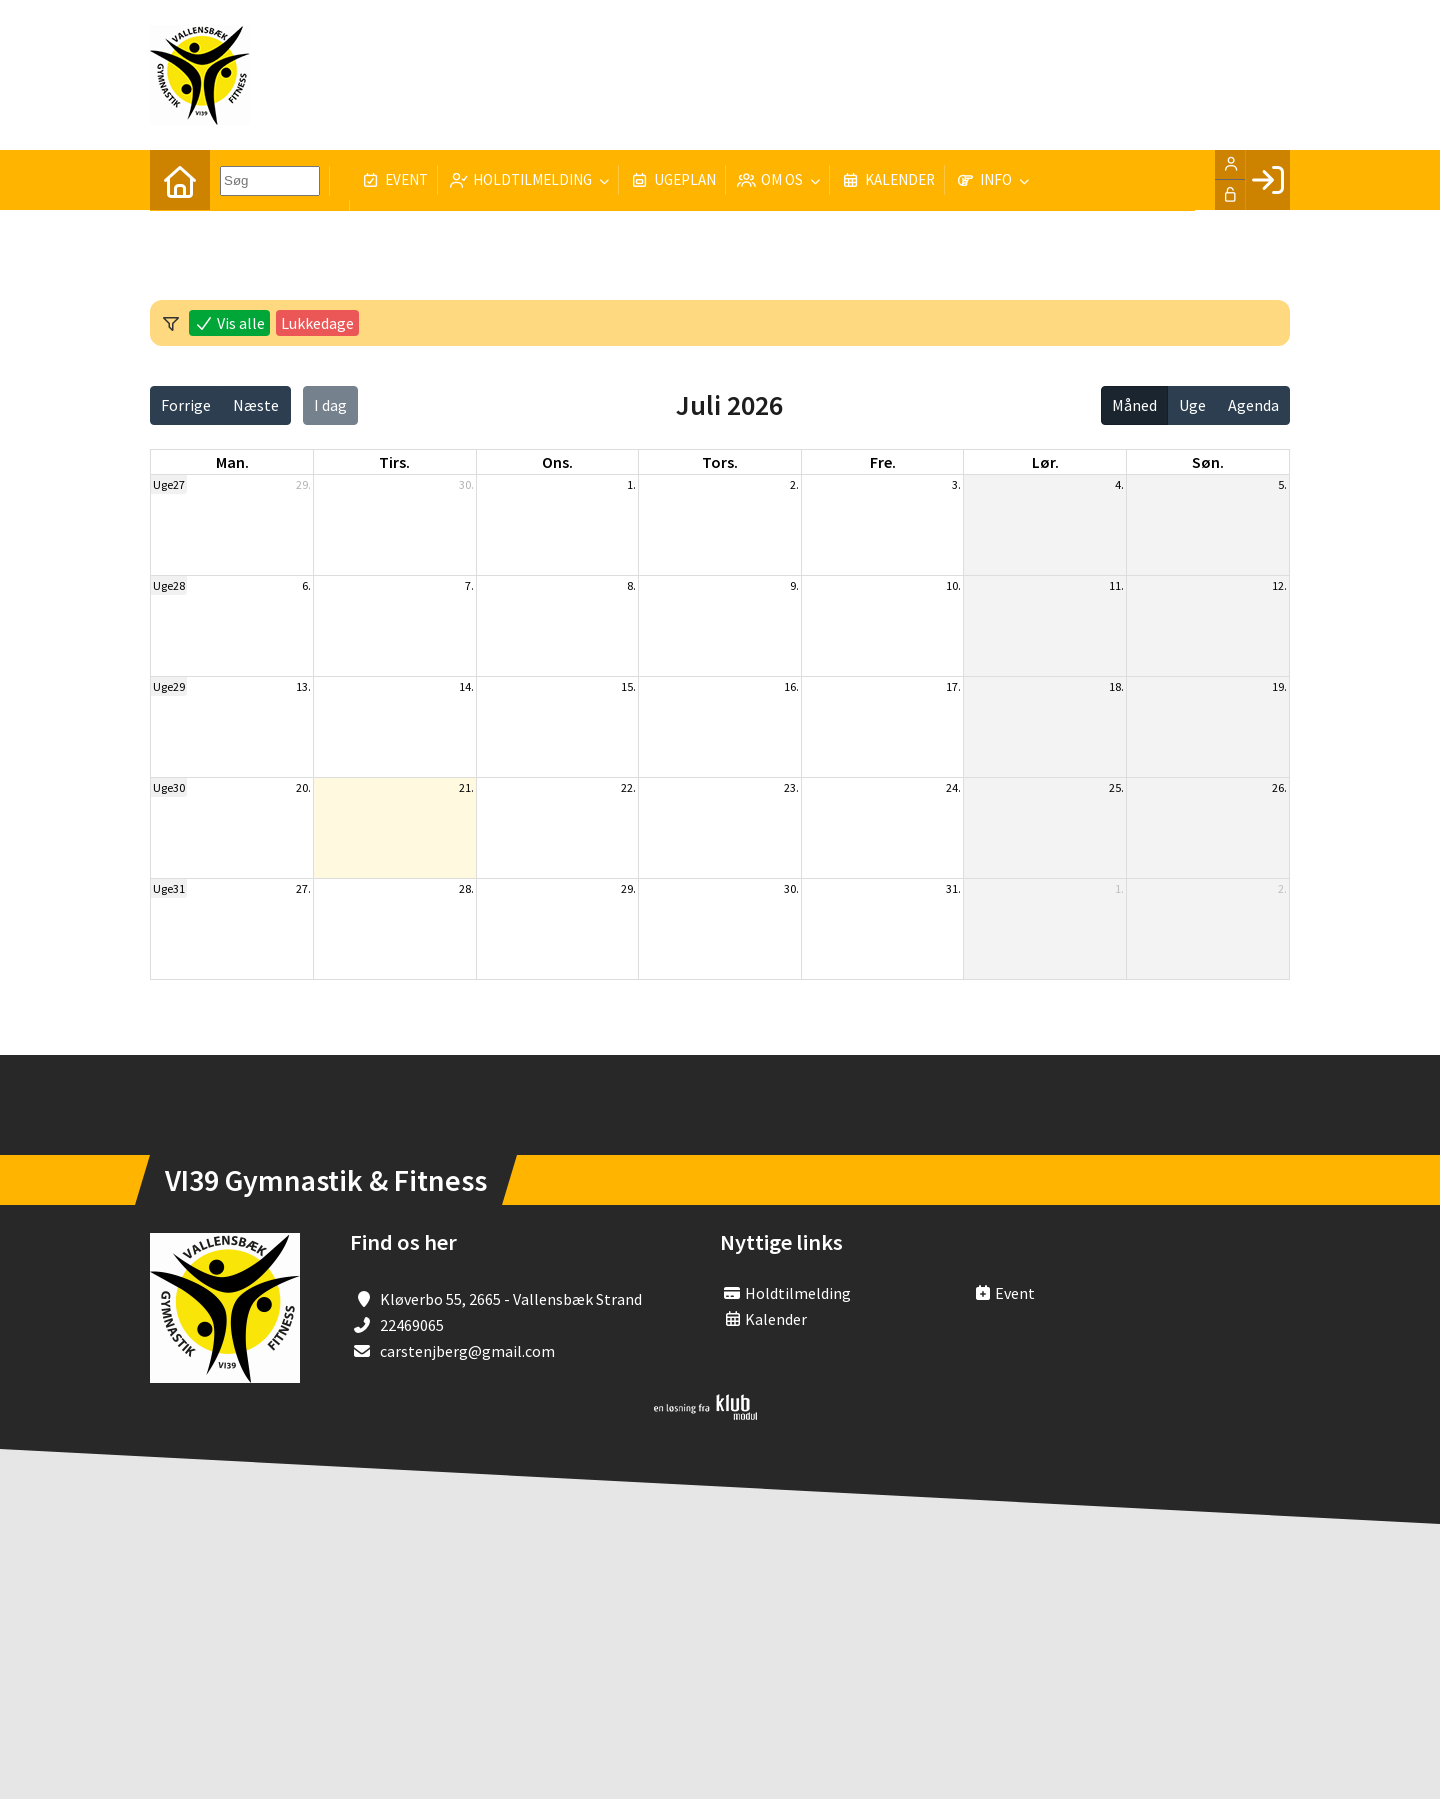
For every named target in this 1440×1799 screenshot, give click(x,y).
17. (953, 686)
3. (956, 484)
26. (1279, 787)
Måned (1134, 405)
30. (466, 484)
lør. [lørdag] (1045, 462)
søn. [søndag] (1208, 462)
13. (303, 686)
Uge (1192, 405)
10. (953, 585)
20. (303, 787)
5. (1282, 484)
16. (791, 686)
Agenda (1253, 405)
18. (1116, 686)
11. (1116, 585)
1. (631, 484)
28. (466, 888)
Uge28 (169, 585)
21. (466, 787)
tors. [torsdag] (720, 462)
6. (306, 585)
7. (469, 585)
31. (953, 888)
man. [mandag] (232, 462)
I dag (330, 405)
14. (466, 686)
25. (1116, 787)
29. (303, 484)
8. (631, 585)
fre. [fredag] (883, 462)
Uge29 (169, 686)
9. (794, 585)
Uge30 (169, 787)
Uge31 (169, 888)
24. (953, 787)
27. (303, 888)
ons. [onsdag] (557, 462)
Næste (256, 405)
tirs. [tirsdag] (394, 462)
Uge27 (169, 484)
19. (1279, 686)
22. (628, 787)
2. (794, 484)
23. (791, 787)
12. (1279, 585)
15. (628, 686)
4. (1119, 484)
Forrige (186, 405)
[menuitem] (180, 180)
